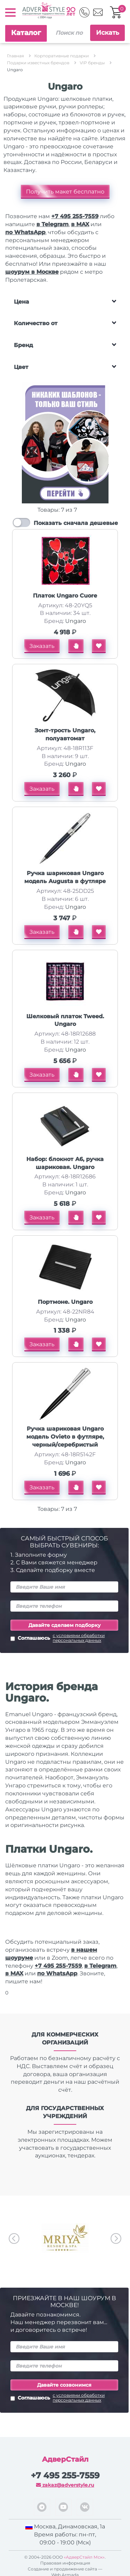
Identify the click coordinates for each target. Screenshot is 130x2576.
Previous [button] (14, 2238)
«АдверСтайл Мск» (84, 2557)
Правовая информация (65, 2563)
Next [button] (116, 2238)
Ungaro (75, 621)
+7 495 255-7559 (74, 216)
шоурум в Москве (32, 272)
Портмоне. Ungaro (65, 1302)
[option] (65, 2238)
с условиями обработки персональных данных (79, 1638)
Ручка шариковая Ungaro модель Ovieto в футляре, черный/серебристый (65, 1436)
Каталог (26, 32)
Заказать (41, 646)
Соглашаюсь (64, 1638)
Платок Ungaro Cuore (65, 595)
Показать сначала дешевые (76, 523)
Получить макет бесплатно (65, 191)
